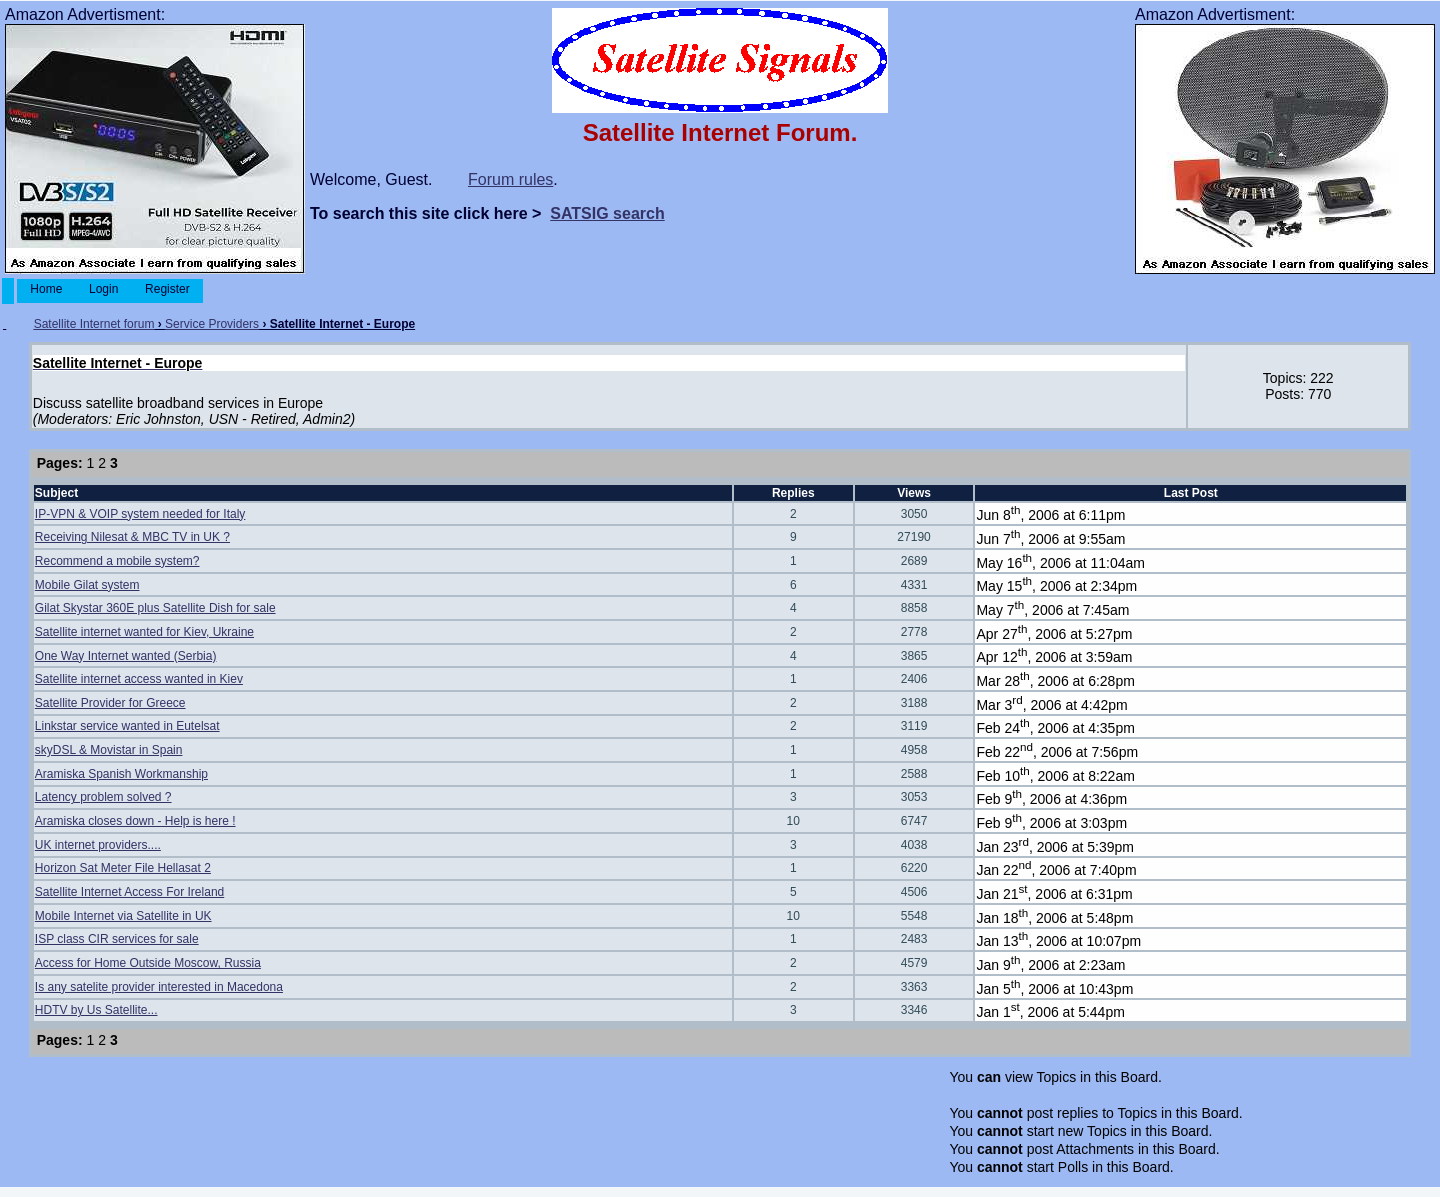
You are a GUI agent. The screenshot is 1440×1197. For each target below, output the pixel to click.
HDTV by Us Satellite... (96, 1010)
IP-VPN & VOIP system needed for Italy (140, 514)
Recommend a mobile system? (117, 561)
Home (46, 289)
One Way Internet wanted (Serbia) (126, 656)
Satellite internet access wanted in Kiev (139, 679)
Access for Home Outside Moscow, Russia (148, 963)
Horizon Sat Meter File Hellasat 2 (123, 868)
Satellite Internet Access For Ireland (129, 892)
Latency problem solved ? (103, 797)
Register (167, 289)
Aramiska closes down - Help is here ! (135, 821)
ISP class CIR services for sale (117, 939)
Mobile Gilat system (87, 585)
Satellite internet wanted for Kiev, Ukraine (144, 632)
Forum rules (510, 179)
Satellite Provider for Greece (110, 703)
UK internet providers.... (98, 845)
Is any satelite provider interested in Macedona (159, 987)
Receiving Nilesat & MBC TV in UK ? (132, 537)
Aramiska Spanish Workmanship (121, 774)
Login (104, 289)
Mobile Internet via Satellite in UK (123, 916)
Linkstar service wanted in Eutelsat (127, 726)
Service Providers (212, 324)
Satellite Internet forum (94, 324)
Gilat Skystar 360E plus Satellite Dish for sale (155, 608)
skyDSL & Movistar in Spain (109, 750)
